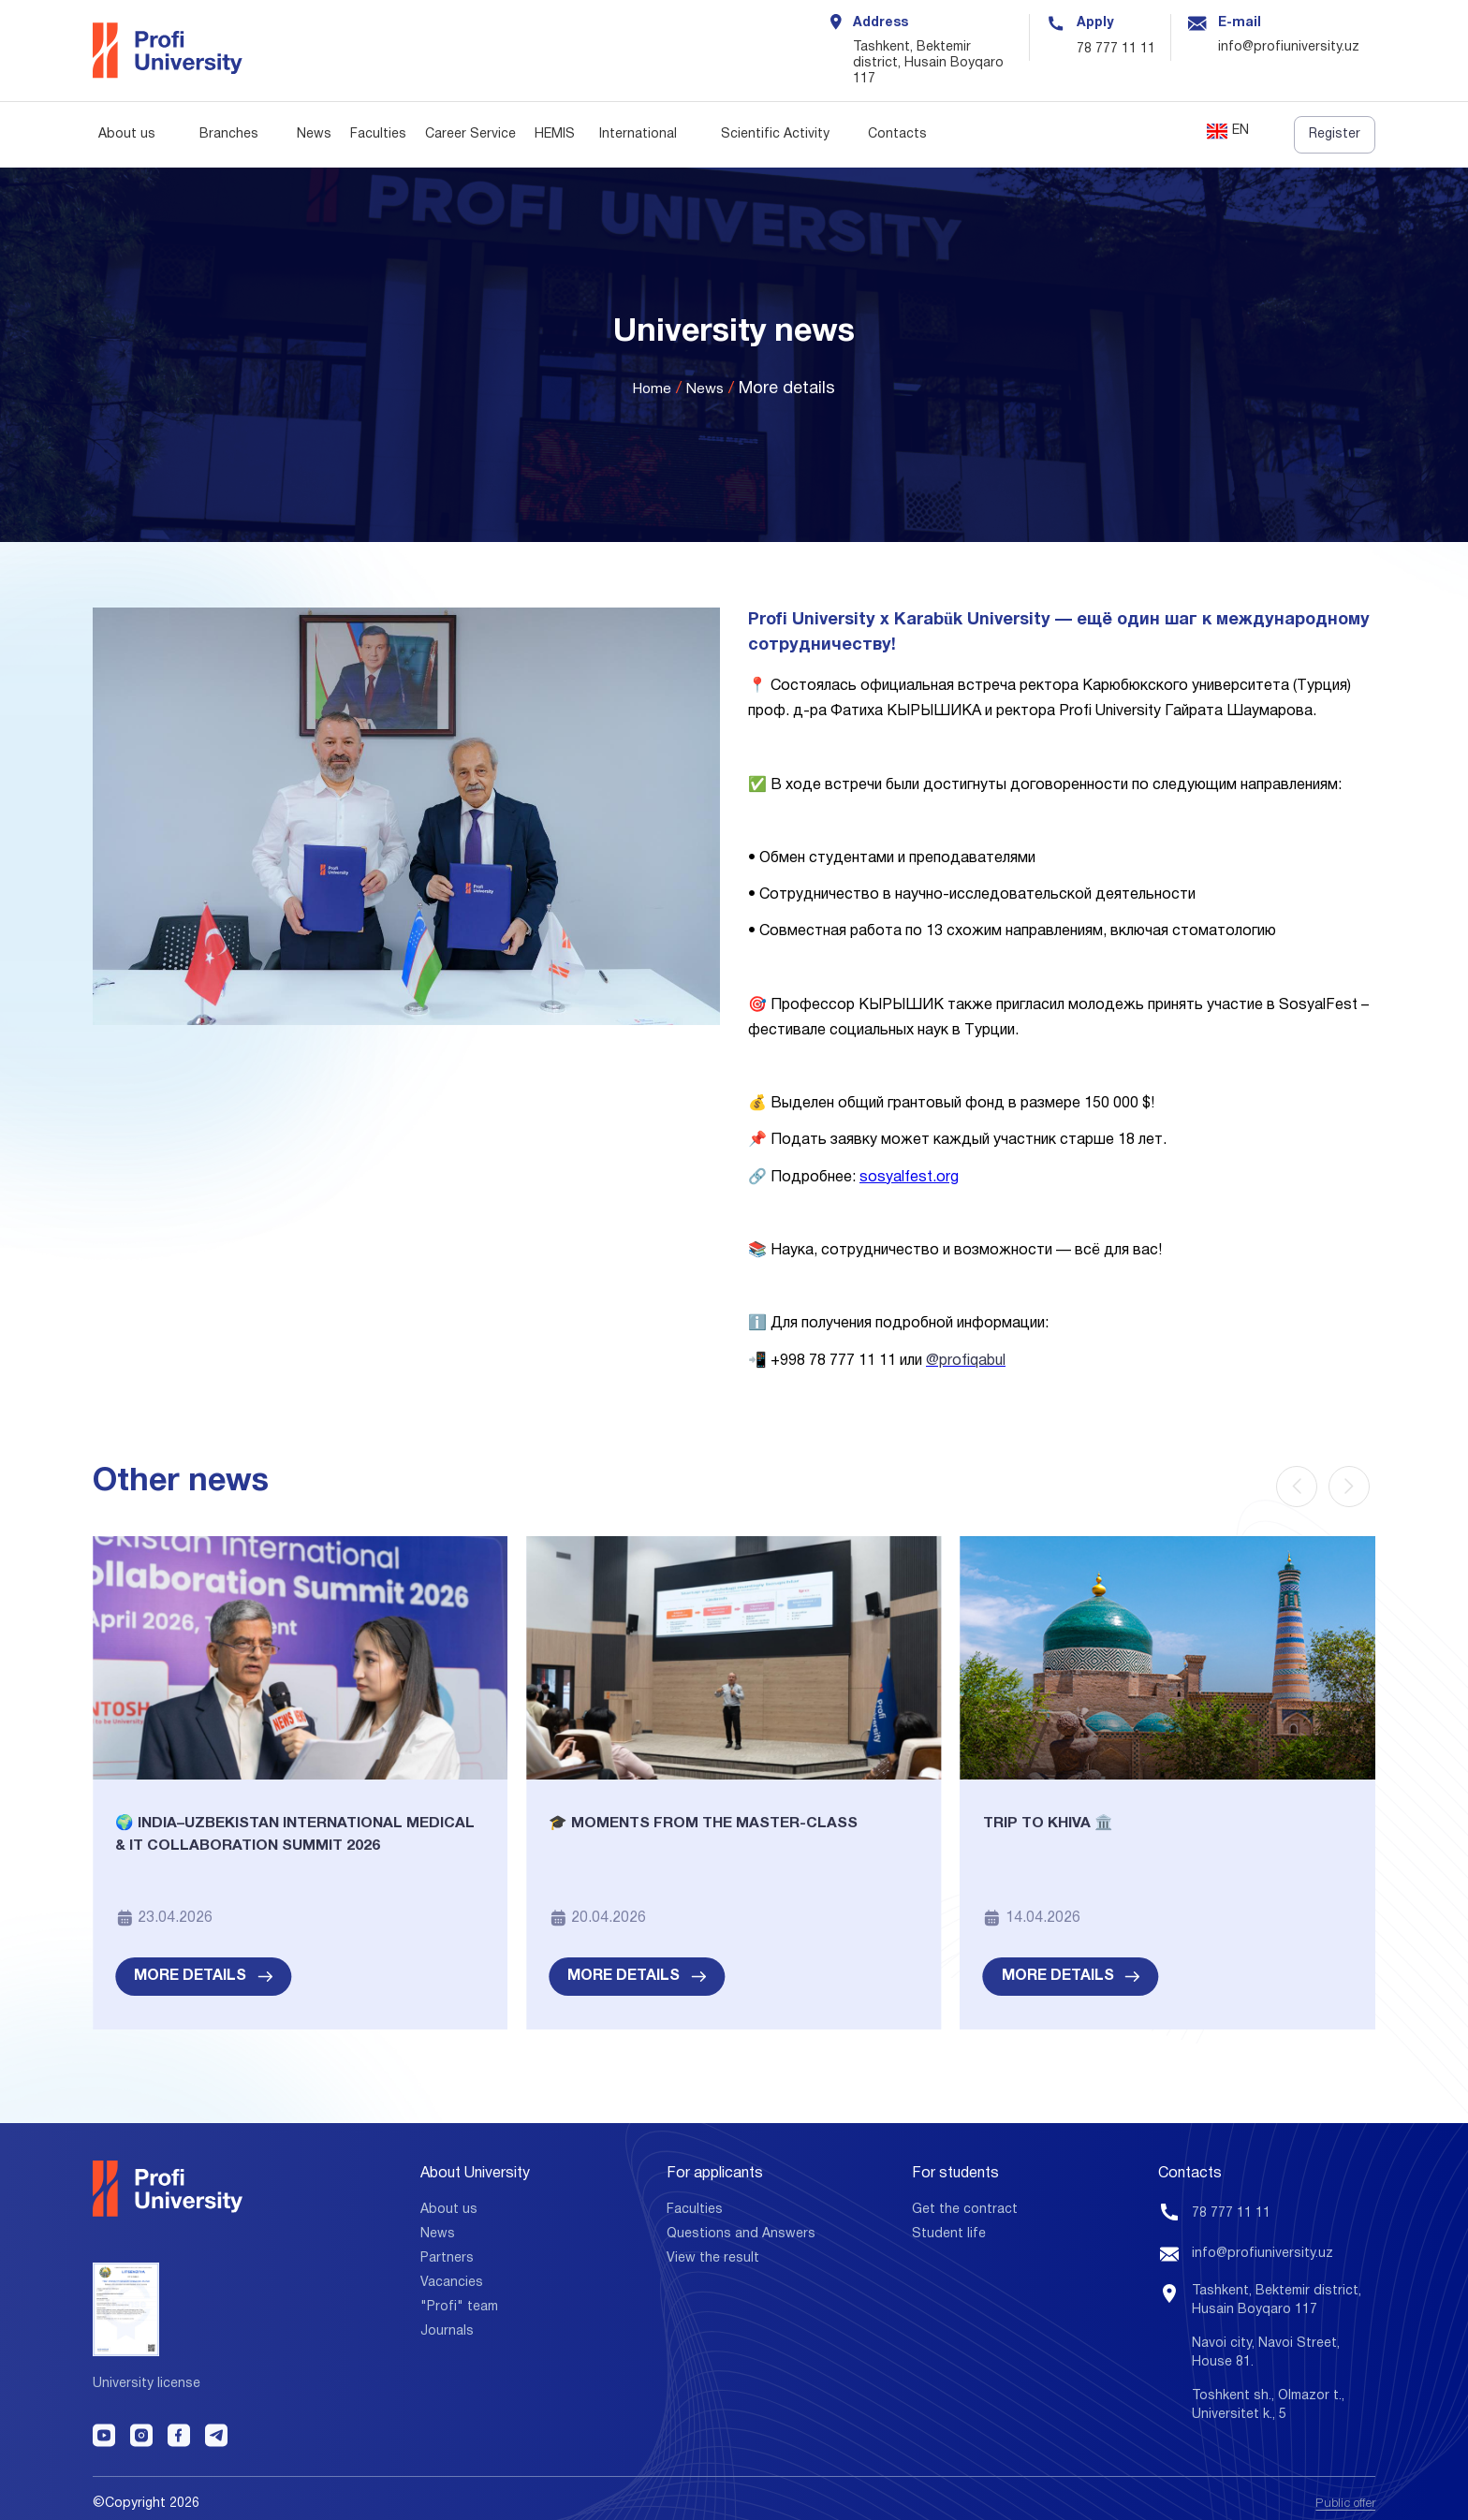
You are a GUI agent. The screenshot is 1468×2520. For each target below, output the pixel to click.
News (314, 134)
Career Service (470, 134)
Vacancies (451, 2280)
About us (126, 134)
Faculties (378, 134)
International (638, 134)
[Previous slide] (1296, 1486)
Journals (447, 2328)
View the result (713, 2255)
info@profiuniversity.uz (1262, 2252)
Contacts (897, 134)
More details (203, 1973)
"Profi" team (459, 2304)
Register (1334, 134)
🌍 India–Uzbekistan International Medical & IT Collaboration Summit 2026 (285, 1851)
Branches (228, 134)
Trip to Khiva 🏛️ (1058, 1826)
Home (649, 390)
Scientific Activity (775, 134)
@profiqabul (966, 1361)
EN (1228, 131)
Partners (447, 2255)
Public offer (1341, 2493)
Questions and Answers (741, 2231)
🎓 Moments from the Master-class (723, 1826)
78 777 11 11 (1116, 49)
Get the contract (965, 2207)
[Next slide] (1349, 1486)
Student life (949, 2231)
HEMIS (555, 134)
